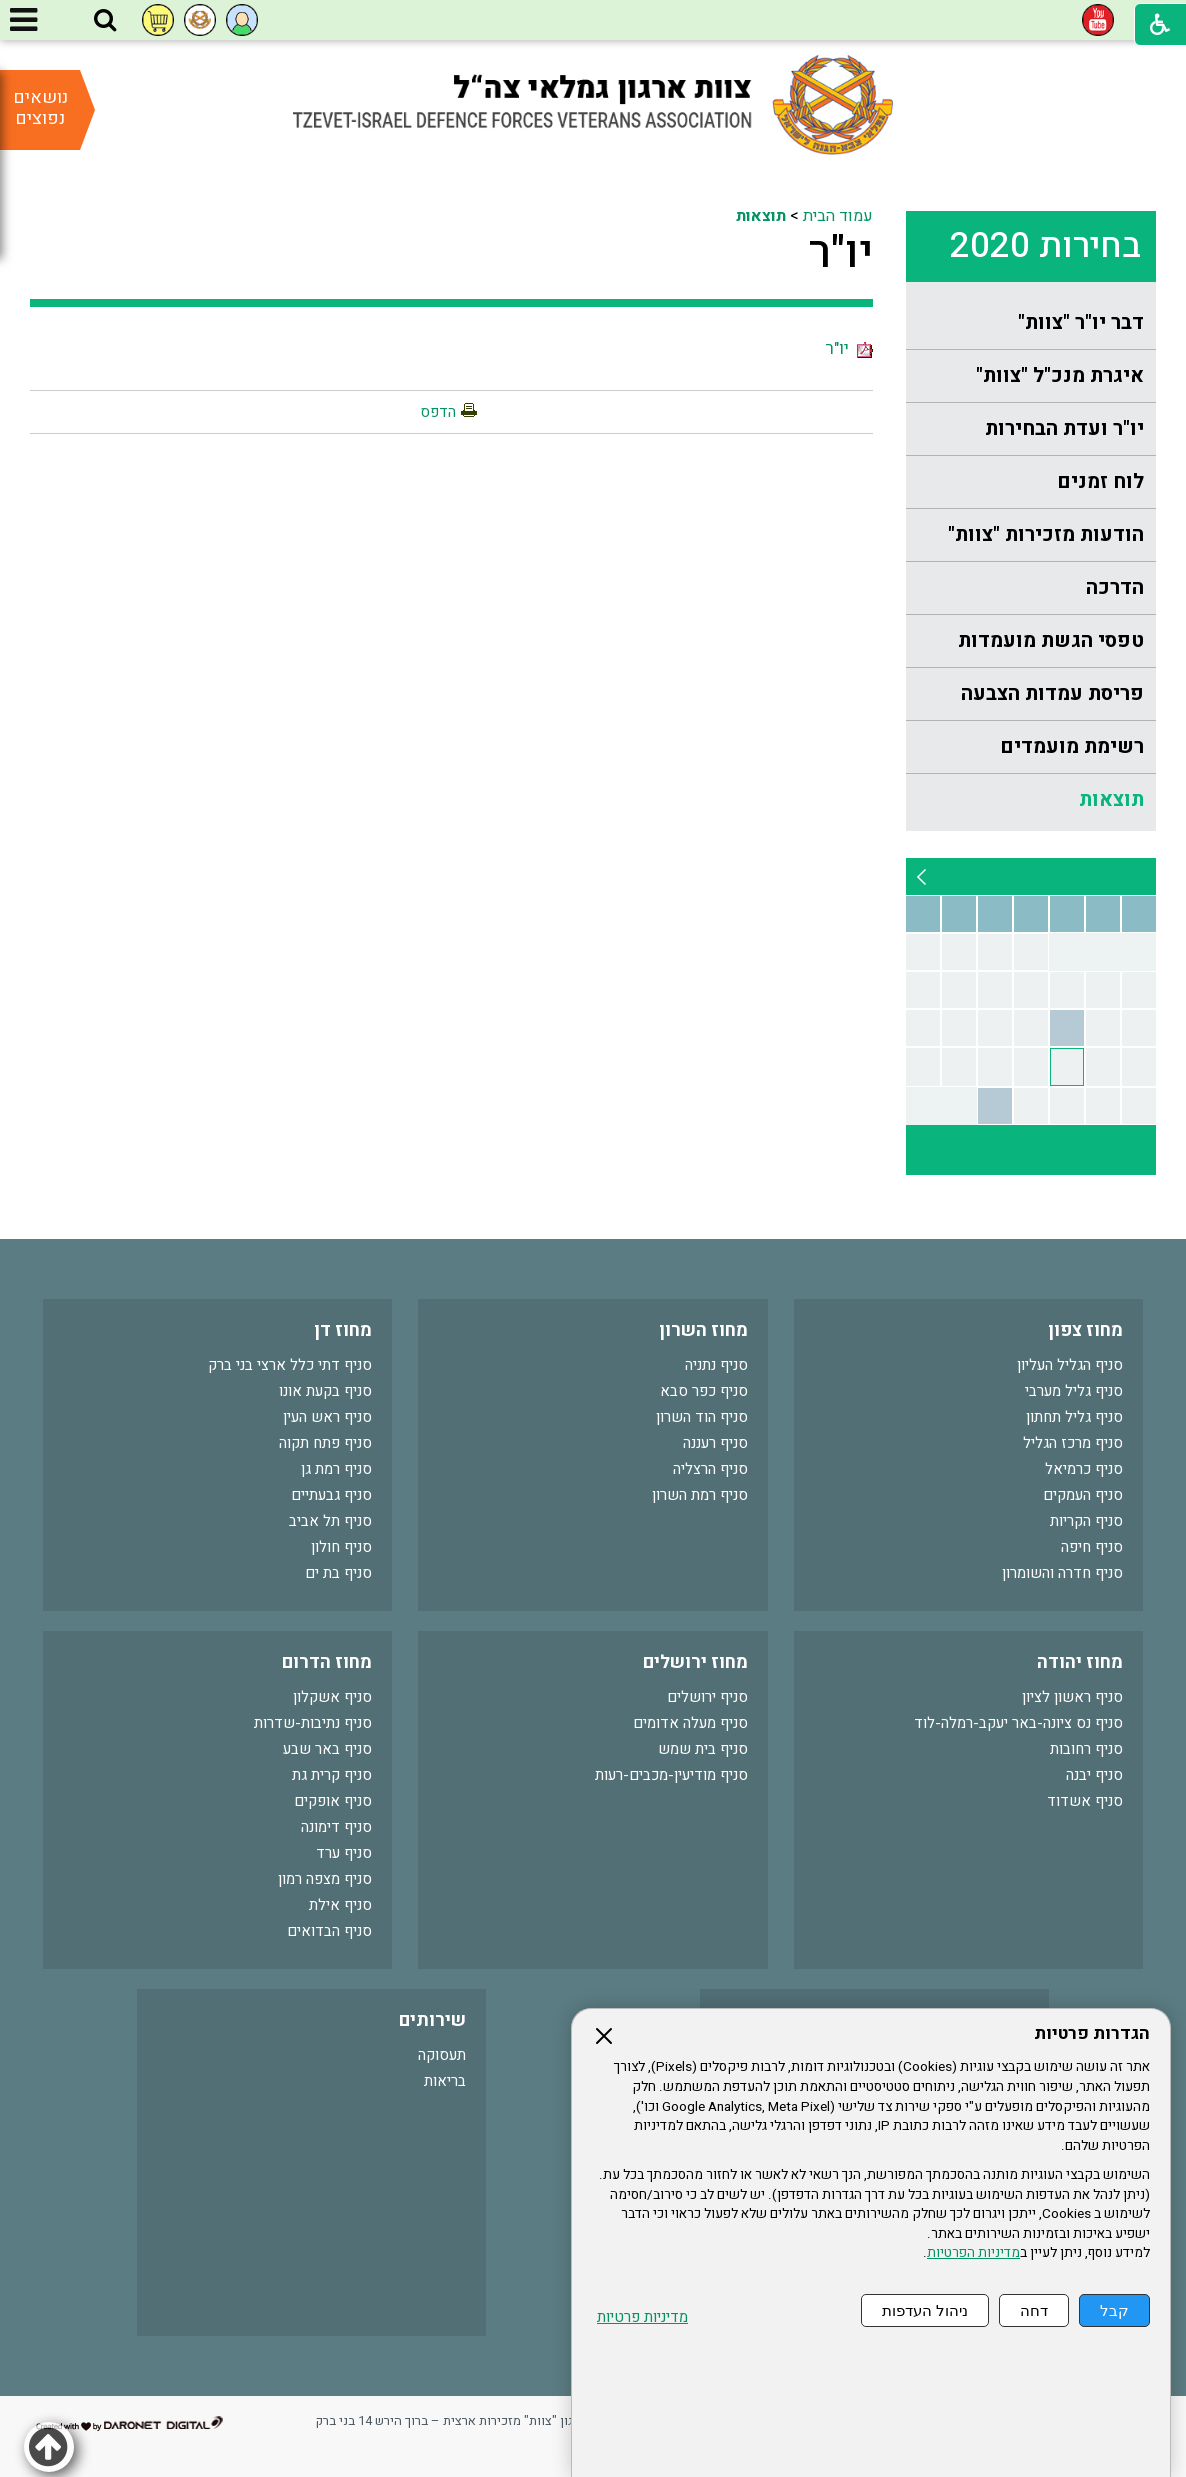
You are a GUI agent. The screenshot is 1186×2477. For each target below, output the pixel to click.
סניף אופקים (333, 1801)
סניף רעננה (715, 1443)
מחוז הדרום (327, 1662)
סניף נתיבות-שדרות (313, 1723)
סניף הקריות (1086, 1521)
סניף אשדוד (1085, 1801)
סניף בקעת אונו (325, 1391)
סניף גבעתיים (331, 1495)
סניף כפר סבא (704, 1391)
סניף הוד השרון (702, 1417)
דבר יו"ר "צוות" (1081, 322)
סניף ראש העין (327, 1417)
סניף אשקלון (332, 1697)
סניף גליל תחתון (1074, 1417)
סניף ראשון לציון (1072, 1697)
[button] (105, 21)
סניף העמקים (1083, 1495)
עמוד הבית (838, 216)
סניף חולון (341, 1547)
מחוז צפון (1085, 1330)
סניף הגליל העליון (1070, 1365)
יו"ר (841, 253)
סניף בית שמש (703, 1749)
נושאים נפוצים (40, 108)
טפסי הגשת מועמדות (1051, 640)
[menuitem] (1031, 323)
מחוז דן (343, 1330)
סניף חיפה (1092, 1547)
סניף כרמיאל (1084, 1469)
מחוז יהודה (1080, 1662)
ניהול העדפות (925, 2310)
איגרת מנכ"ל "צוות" (1060, 375)
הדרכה (1115, 587)
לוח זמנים (1100, 481)
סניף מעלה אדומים (690, 1723)
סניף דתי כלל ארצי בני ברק (290, 1365)
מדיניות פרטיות (642, 2317)
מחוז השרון (703, 1330)
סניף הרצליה (710, 1469)
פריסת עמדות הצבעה (1052, 693)
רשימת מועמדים (1072, 746)
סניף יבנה (1094, 1775)
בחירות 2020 (1045, 246)
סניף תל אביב (330, 1521)
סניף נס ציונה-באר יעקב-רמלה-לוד (1018, 1723)
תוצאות (1111, 799)
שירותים (432, 2020)
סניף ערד (344, 1853)
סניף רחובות (1086, 1749)
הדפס (438, 412)
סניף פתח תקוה (325, 1443)
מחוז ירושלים (695, 1662)
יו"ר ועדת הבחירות (1064, 428)
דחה (1034, 2310)
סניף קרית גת (332, 1775)
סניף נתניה (716, 1365)
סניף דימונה (336, 1827)
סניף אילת (340, 1905)
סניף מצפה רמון (325, 1879)
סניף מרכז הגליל (1073, 1443)
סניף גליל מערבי (1074, 1391)
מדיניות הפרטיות (973, 2253)
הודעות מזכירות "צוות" (1046, 534)
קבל (1114, 2310)
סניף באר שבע (327, 1749)
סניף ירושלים (707, 1697)
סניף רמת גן (336, 1469)
